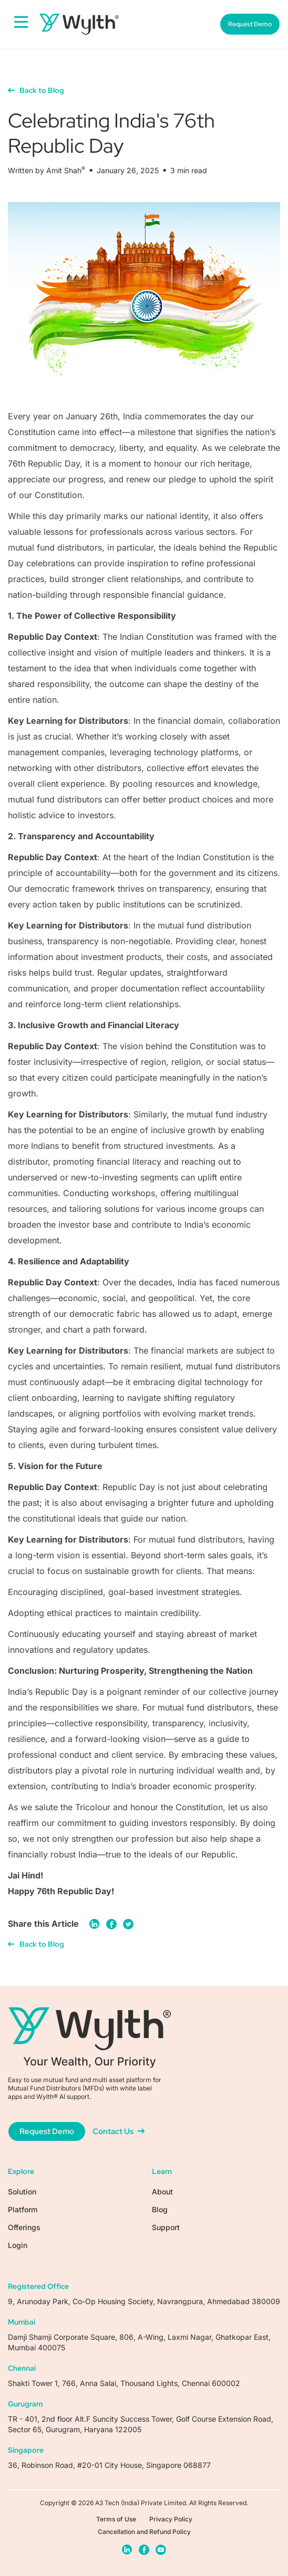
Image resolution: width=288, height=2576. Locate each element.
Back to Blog (36, 90)
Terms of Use (116, 2519)
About (162, 2191)
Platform (22, 2209)
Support (166, 2227)
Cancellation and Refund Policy (144, 2532)
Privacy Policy (170, 2519)
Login (17, 2245)
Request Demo (250, 24)
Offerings (24, 2227)
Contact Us (118, 2131)
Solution (22, 2191)
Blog (160, 2209)
